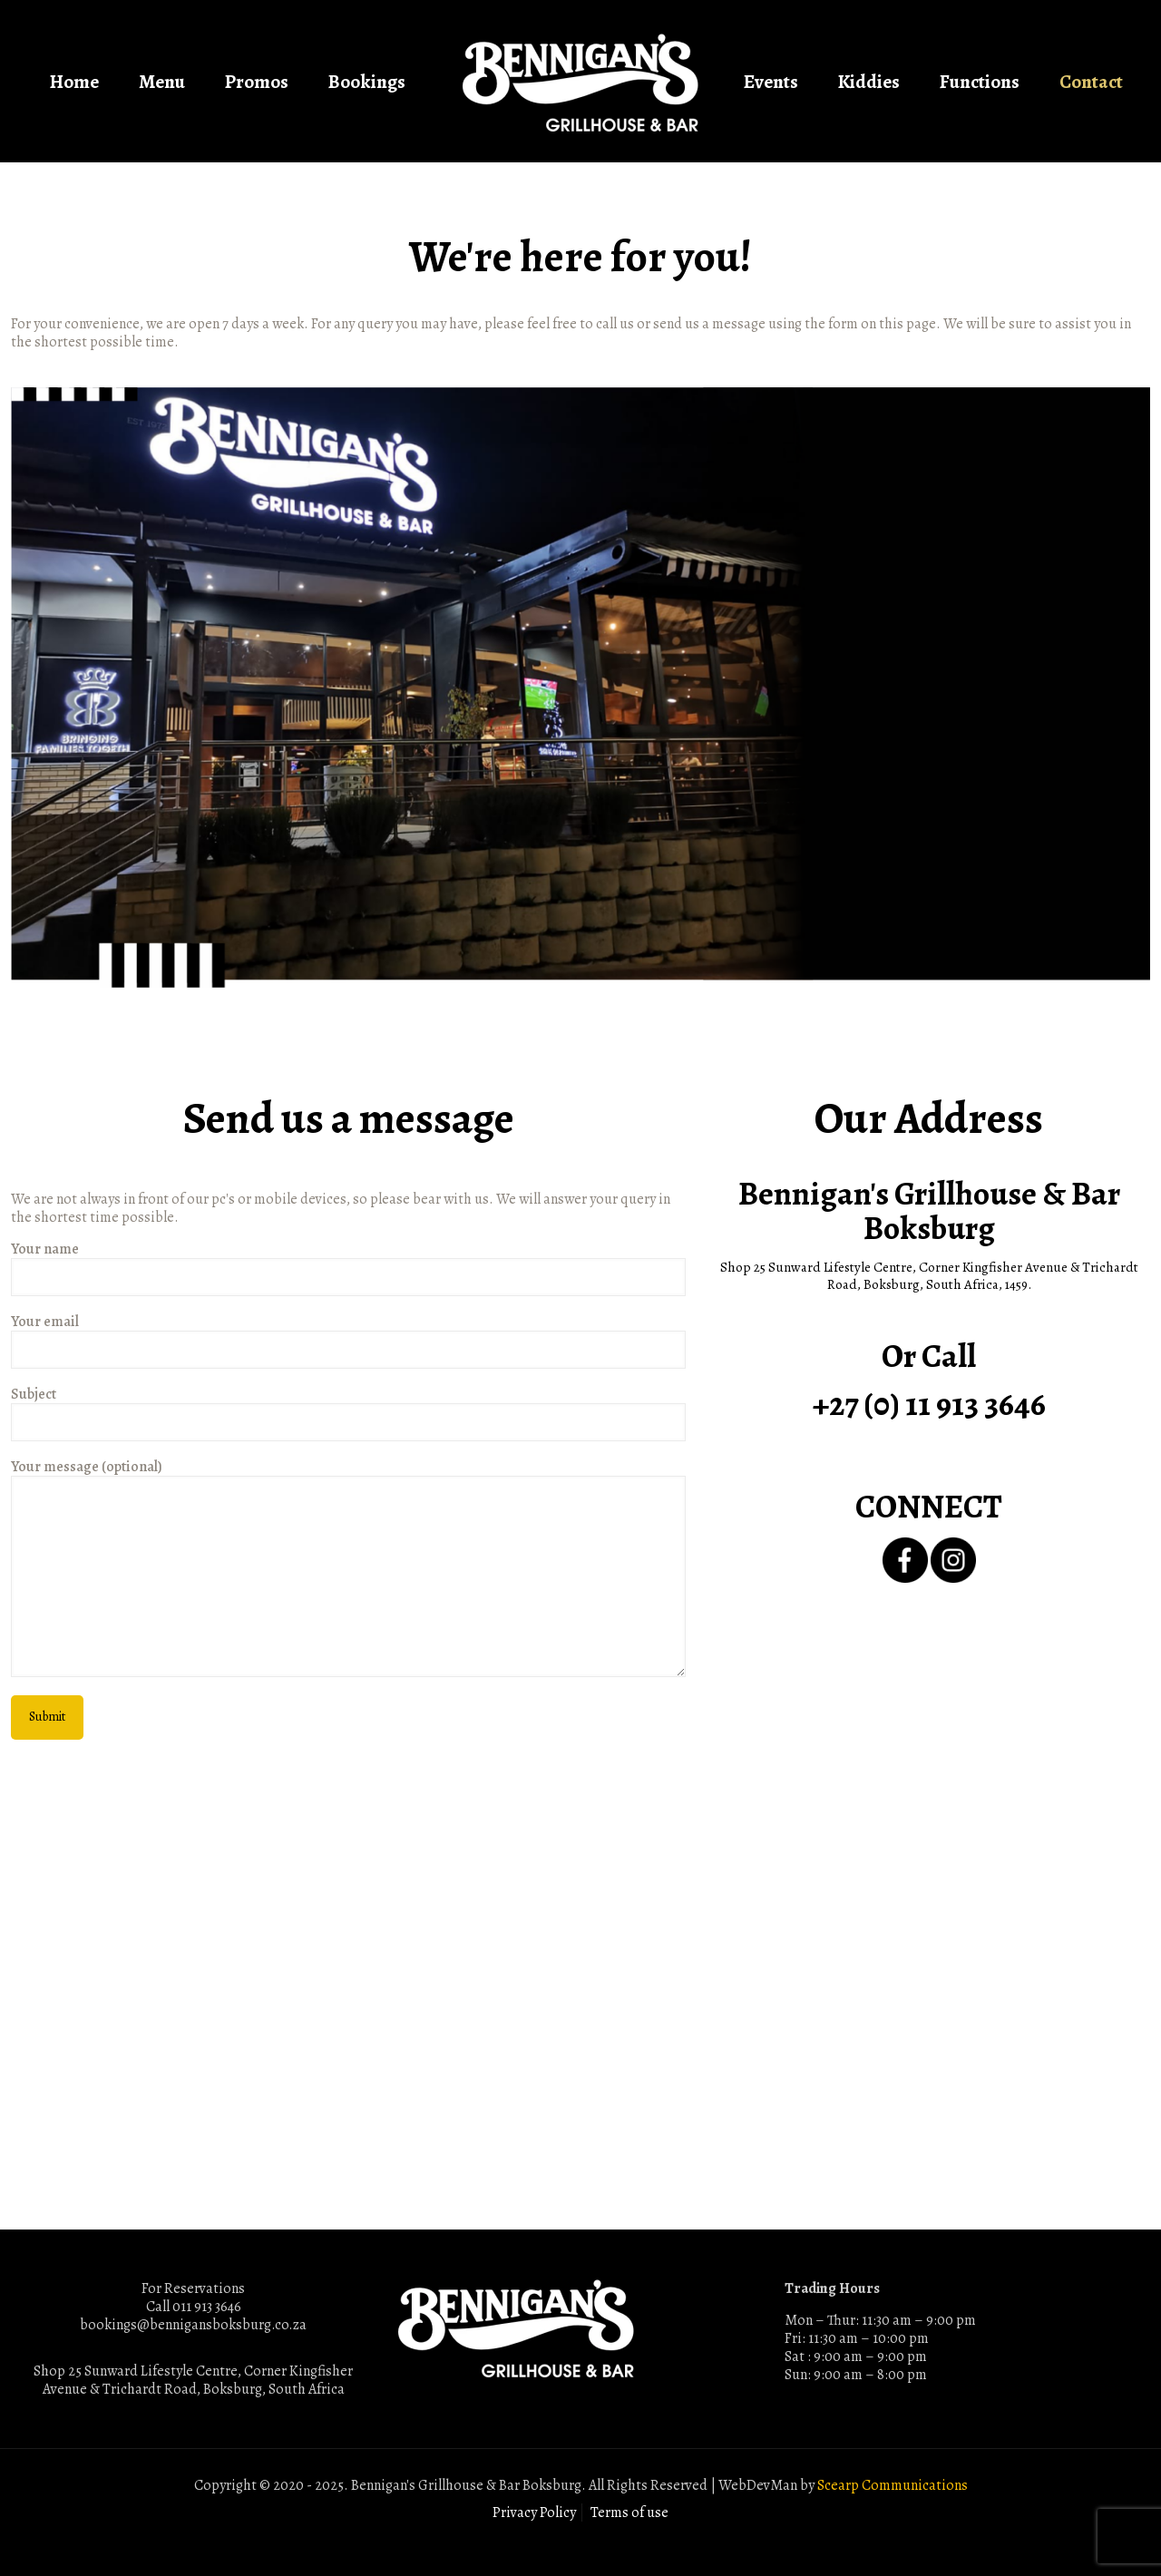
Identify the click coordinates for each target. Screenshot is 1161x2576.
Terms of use (629, 2512)
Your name (348, 1268)
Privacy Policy (534, 2512)
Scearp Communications (892, 2485)
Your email (348, 1340)
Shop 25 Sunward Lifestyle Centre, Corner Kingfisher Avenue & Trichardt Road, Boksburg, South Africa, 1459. (929, 1275)
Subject (348, 1413)
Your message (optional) (348, 1567)
